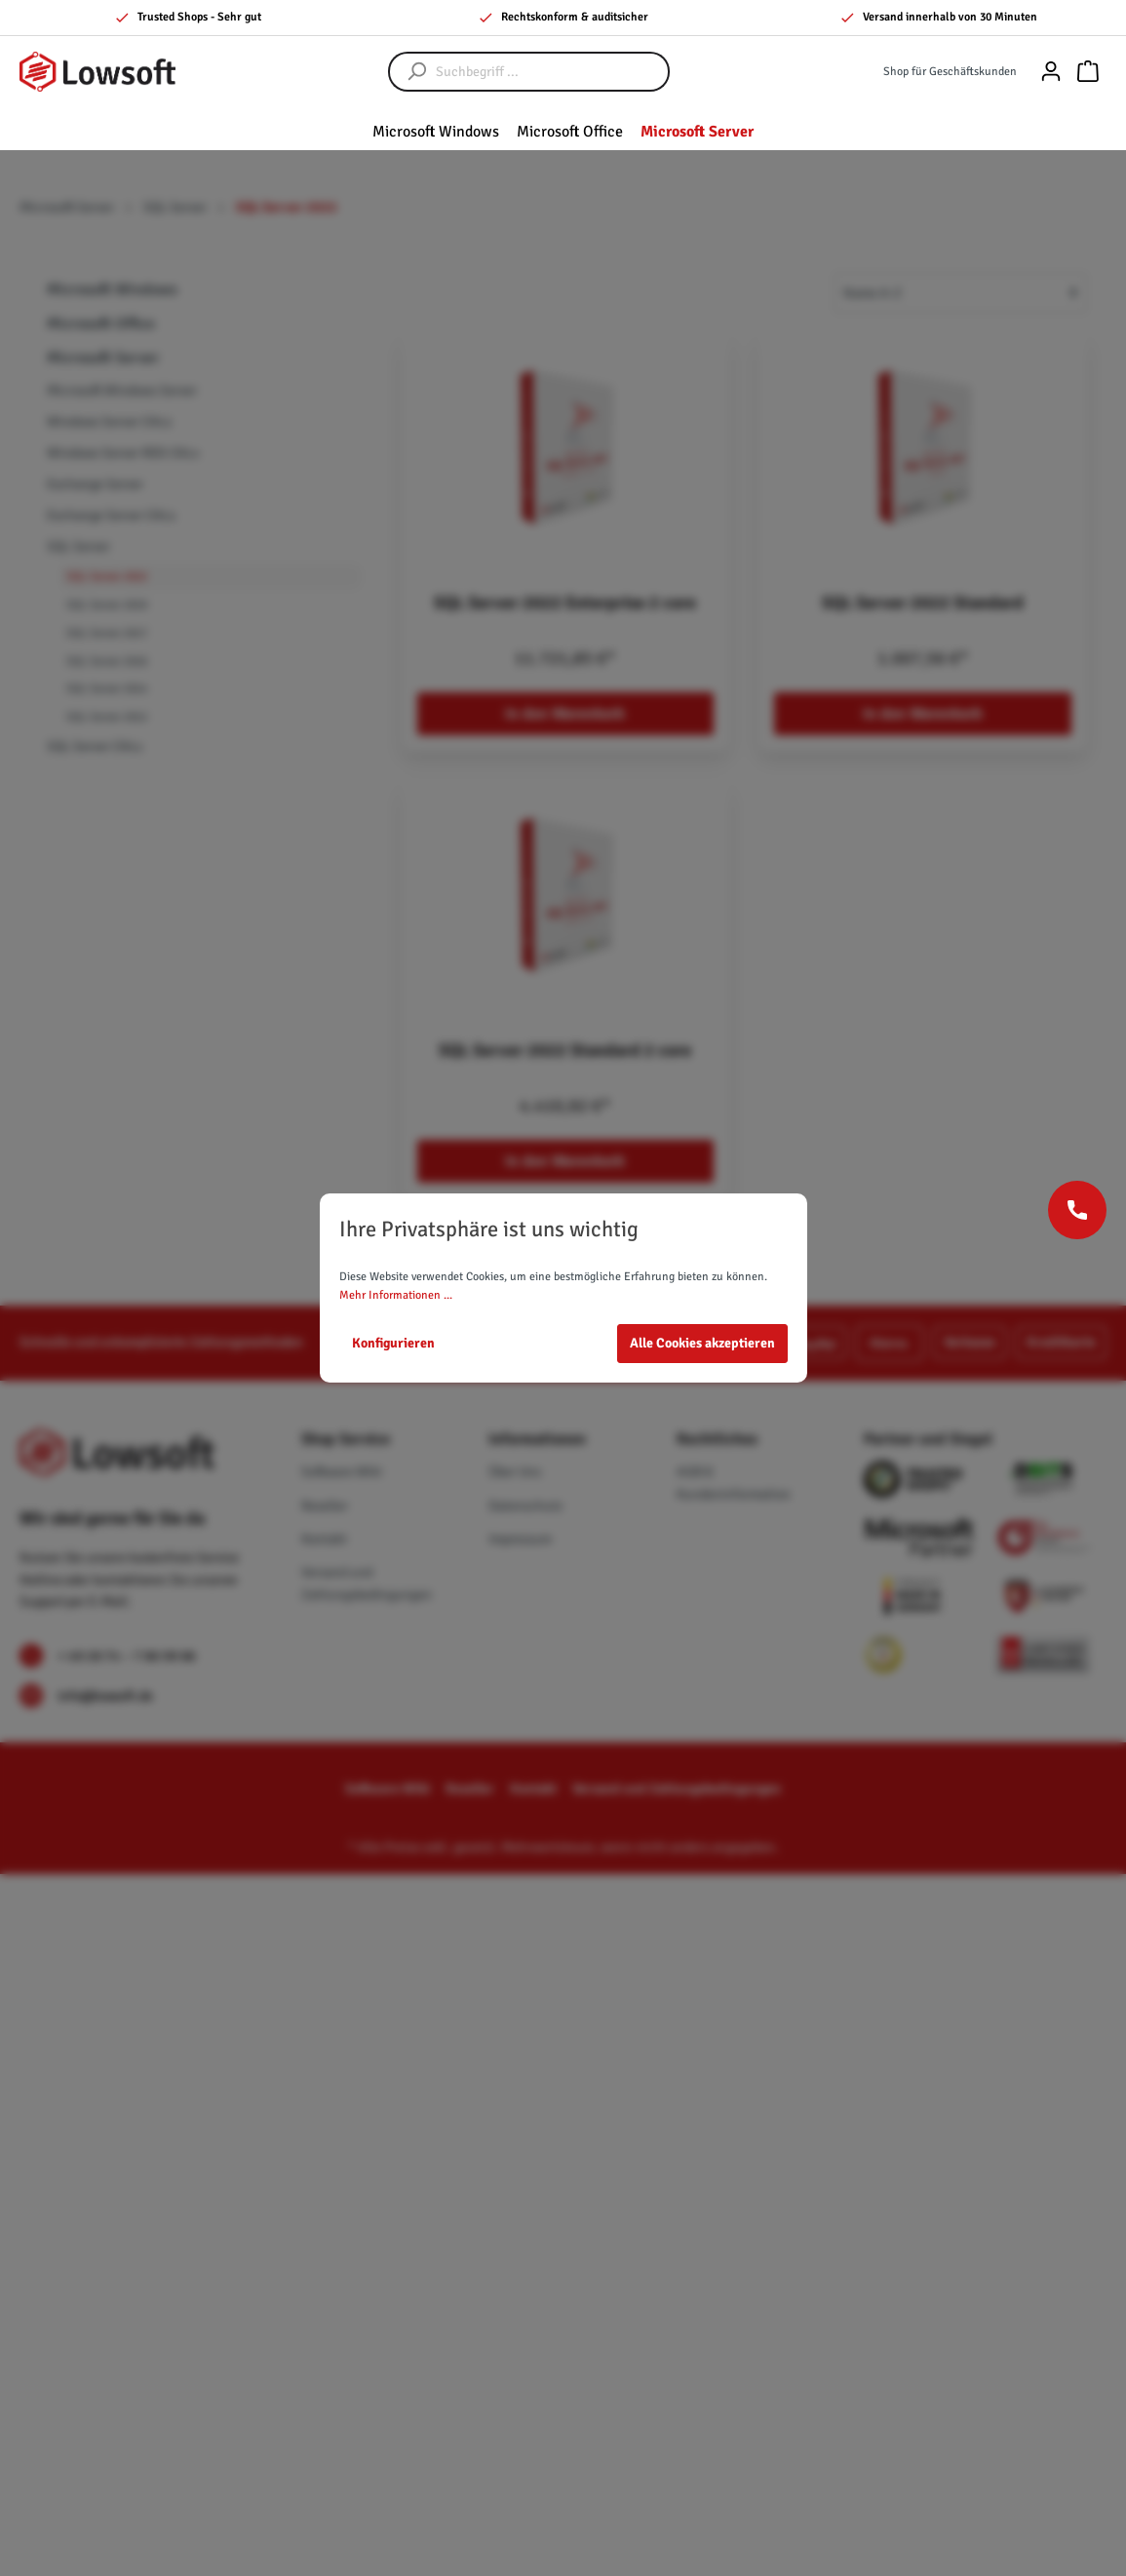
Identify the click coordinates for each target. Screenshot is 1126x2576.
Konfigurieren (393, 1343)
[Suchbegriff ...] (548, 72)
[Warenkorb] (1088, 72)
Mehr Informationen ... (395, 1295)
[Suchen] (407, 72)
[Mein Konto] (1050, 72)
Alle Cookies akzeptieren (702, 1343)
